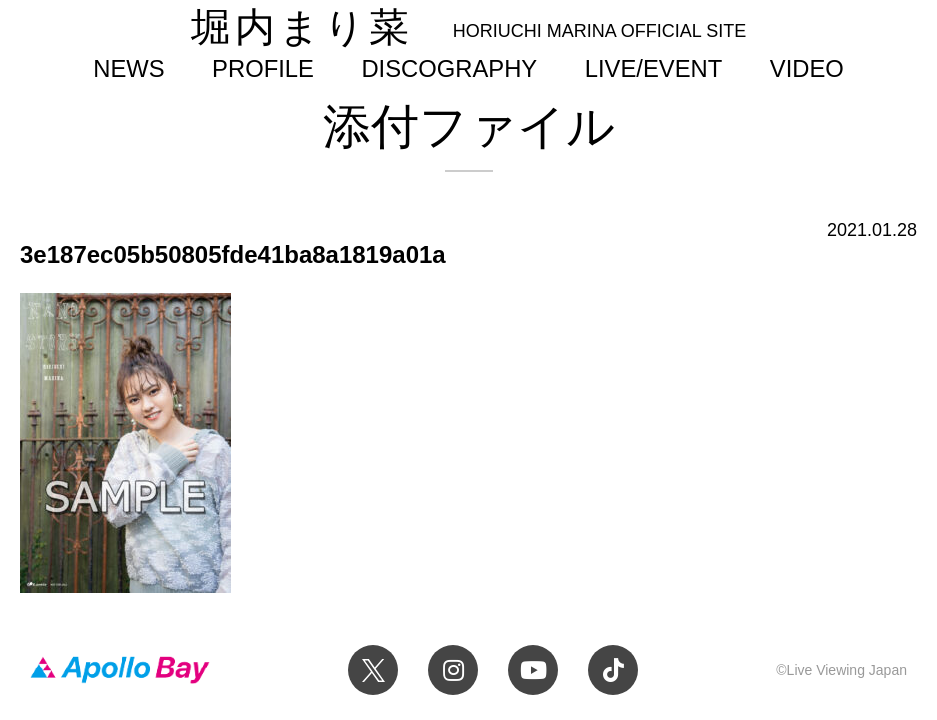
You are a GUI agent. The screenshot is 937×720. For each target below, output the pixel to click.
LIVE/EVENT (653, 68)
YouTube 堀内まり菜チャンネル (533, 670)
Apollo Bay (120, 670)
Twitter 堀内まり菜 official (373, 670)
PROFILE (263, 68)
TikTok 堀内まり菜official (613, 670)
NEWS (128, 68)
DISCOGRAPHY (449, 68)
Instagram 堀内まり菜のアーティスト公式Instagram (453, 670)
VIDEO (807, 68)
